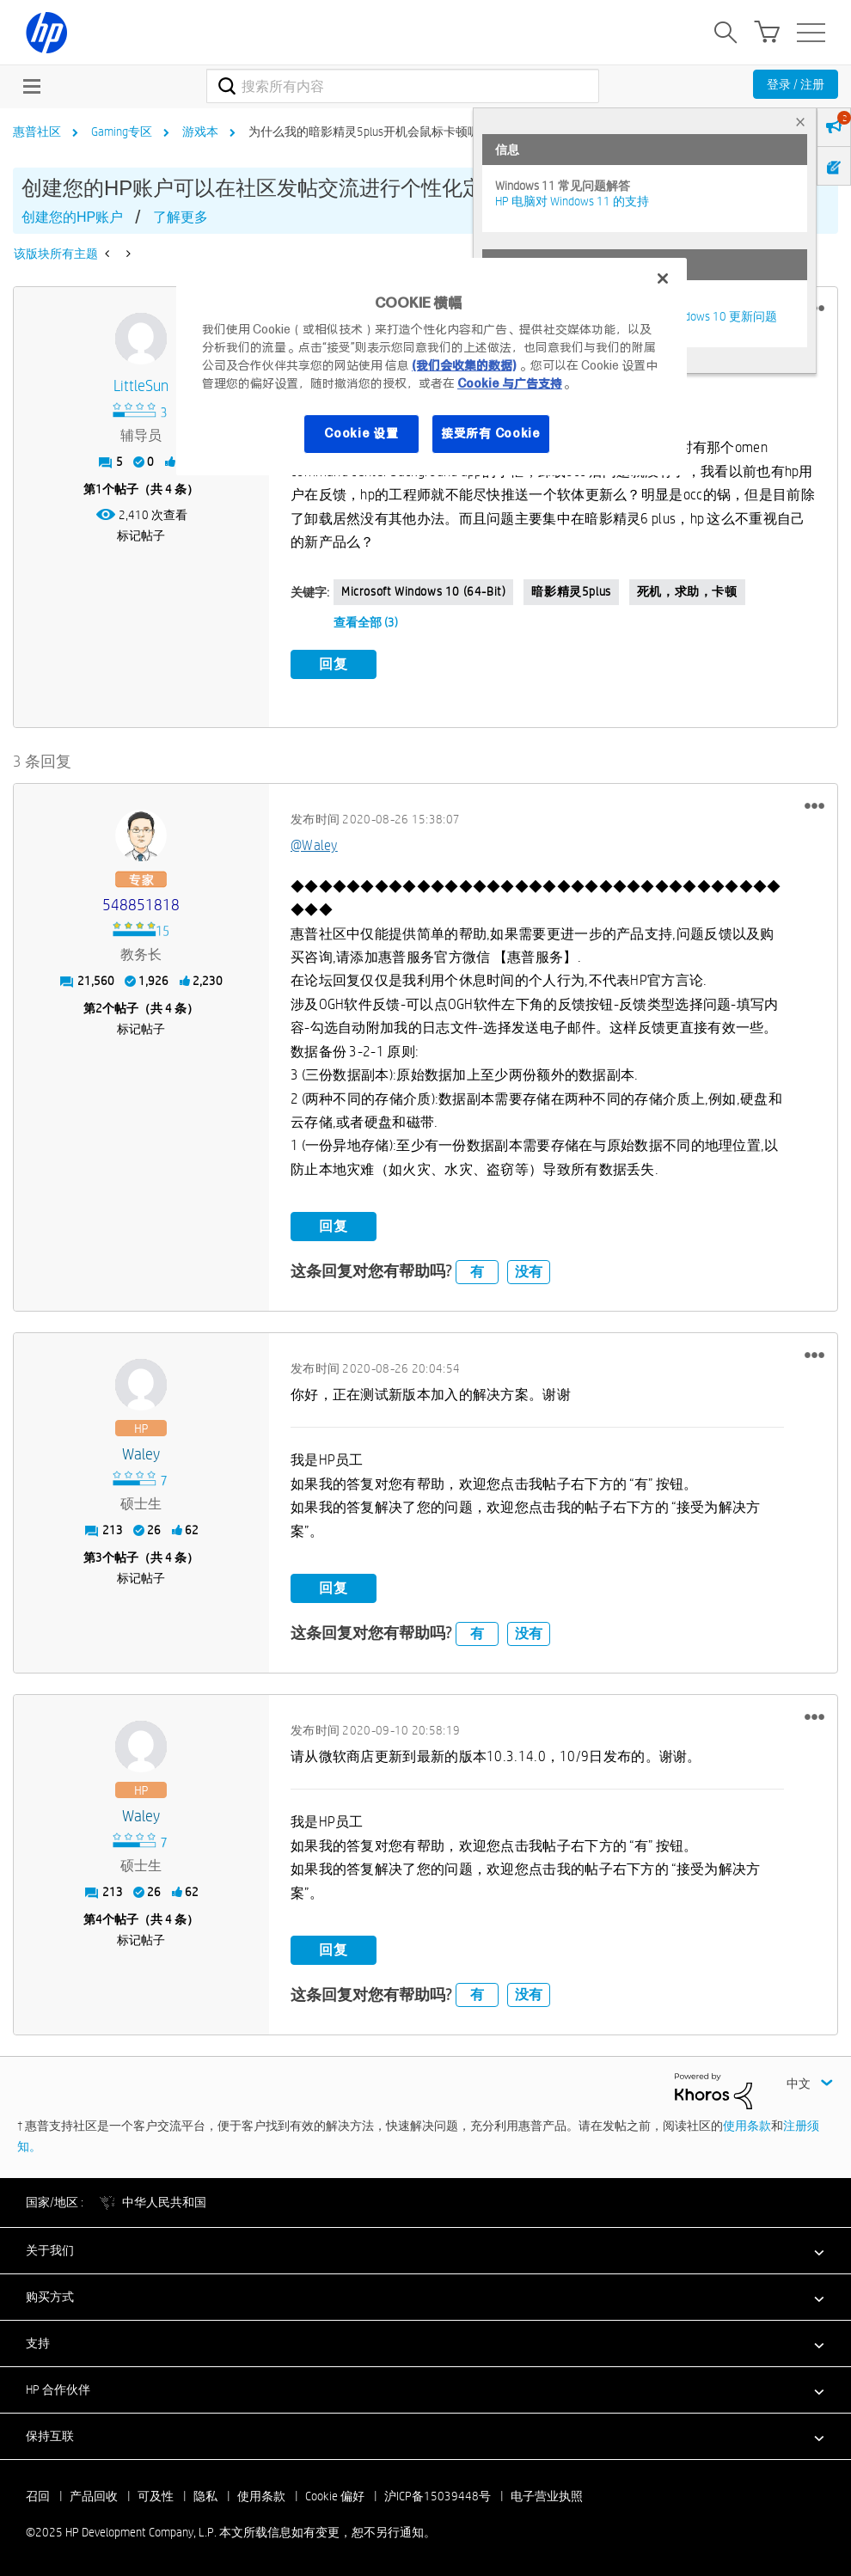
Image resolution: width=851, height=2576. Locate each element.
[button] (814, 805)
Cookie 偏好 (334, 2496)
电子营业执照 (547, 2496)
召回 (38, 2496)
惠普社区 (37, 131)
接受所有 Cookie (491, 433)
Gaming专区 (121, 131)
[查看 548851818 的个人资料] (141, 905)
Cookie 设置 (361, 433)
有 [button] (477, 1271)
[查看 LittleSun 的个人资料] (141, 386)
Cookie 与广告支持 (509, 383)
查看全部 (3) (366, 622)
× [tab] (800, 122)
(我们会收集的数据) (464, 365)
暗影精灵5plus (570, 591)
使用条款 (747, 2125)
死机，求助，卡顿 (687, 591)
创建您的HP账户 (72, 217)
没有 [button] (528, 1271)
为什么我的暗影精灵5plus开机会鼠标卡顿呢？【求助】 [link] (394, 131)
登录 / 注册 (795, 84)
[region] (431, 366)
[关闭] (663, 278)
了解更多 (180, 217)
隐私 (205, 2496)
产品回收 (94, 2496)
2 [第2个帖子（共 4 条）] (98, 1008)
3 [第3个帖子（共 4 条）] (98, 1557)
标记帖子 (141, 535)
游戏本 (200, 131)
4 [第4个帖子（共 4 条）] (98, 1919)
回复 (333, 664)
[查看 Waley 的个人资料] (141, 1454)
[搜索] (402, 86)
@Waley (314, 845)
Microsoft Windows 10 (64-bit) (423, 591)
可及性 (156, 2496)
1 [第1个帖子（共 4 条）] (98, 489)
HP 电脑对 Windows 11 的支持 (572, 201)
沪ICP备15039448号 (437, 2496)
